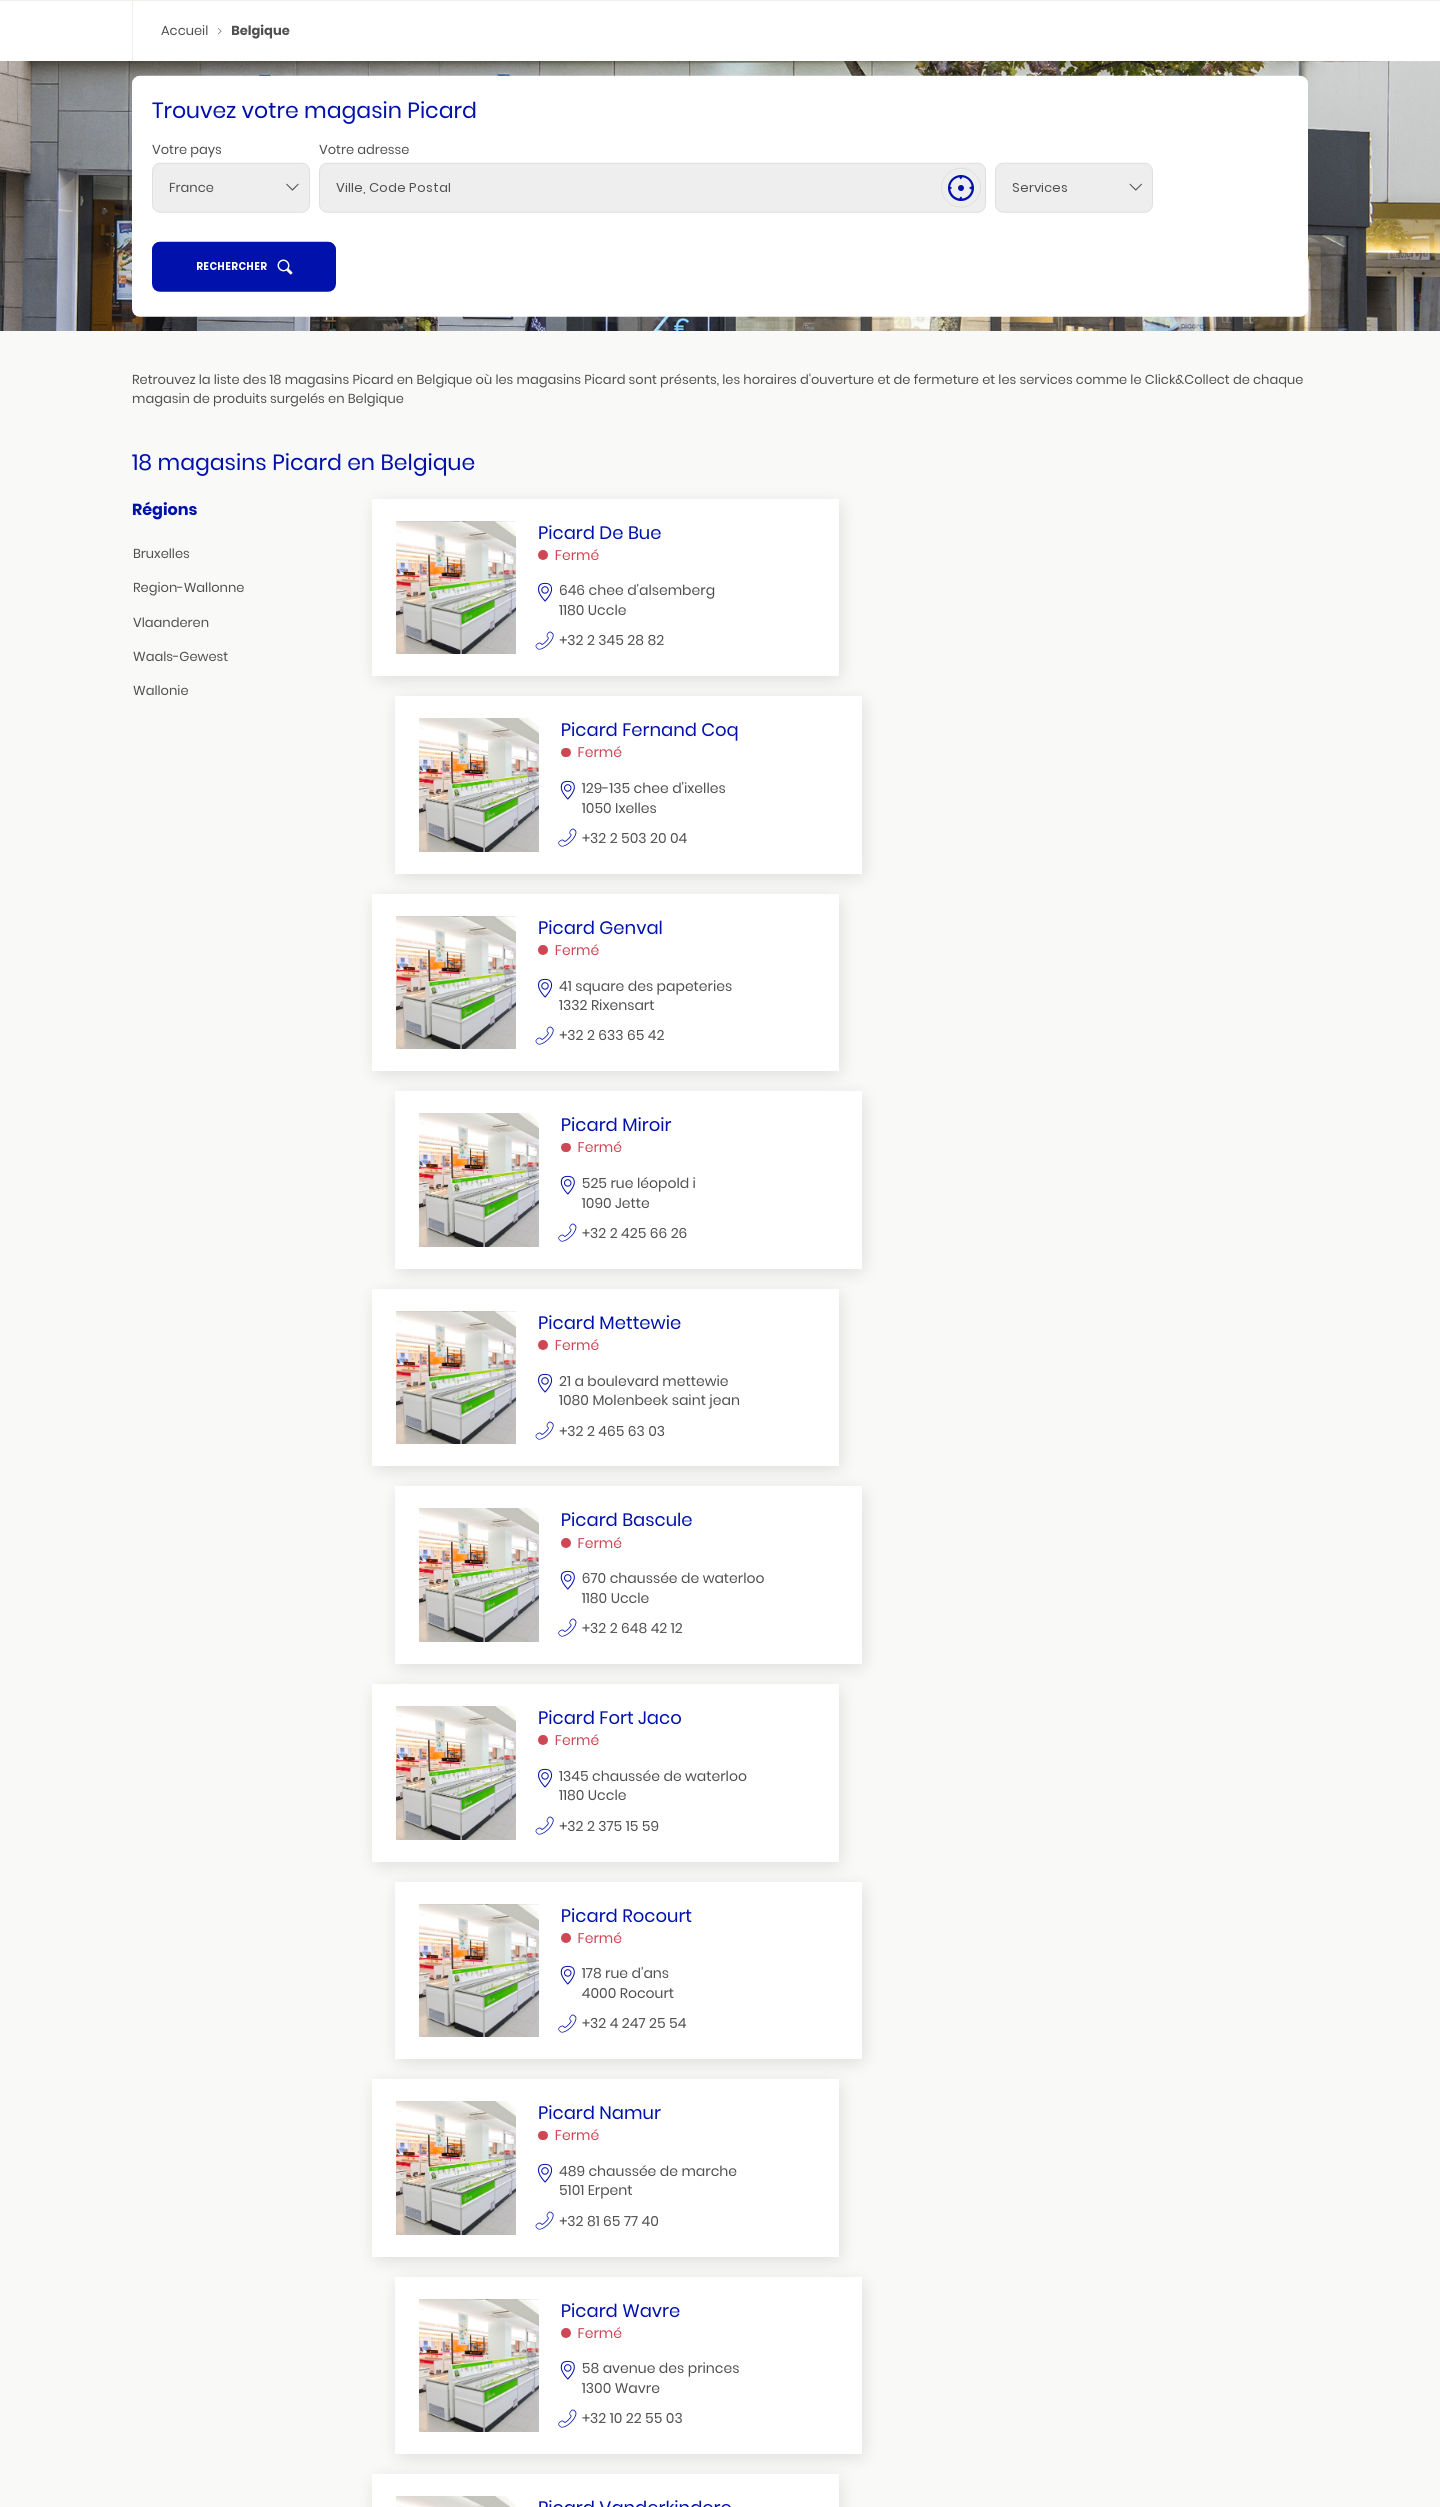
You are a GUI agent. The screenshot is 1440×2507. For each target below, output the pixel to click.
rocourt (453, 2364)
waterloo (511, 2364)
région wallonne (179, 2428)
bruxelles (161, 554)
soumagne (261, 2451)
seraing (199, 2451)
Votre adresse (364, 188)
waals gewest (1072, 2340)
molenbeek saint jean (202, 2396)
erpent (149, 2452)
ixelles (189, 2364)
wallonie (161, 691)
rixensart (1057, 2364)
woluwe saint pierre (270, 2364)
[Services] (1006, 227)
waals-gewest (180, 657)
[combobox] (231, 227)
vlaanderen (171, 622)
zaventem (760, 2364)
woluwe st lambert (195, 2380)
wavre (564, 2364)
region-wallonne (188, 588)
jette (272, 2380)
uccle (147, 2364)
